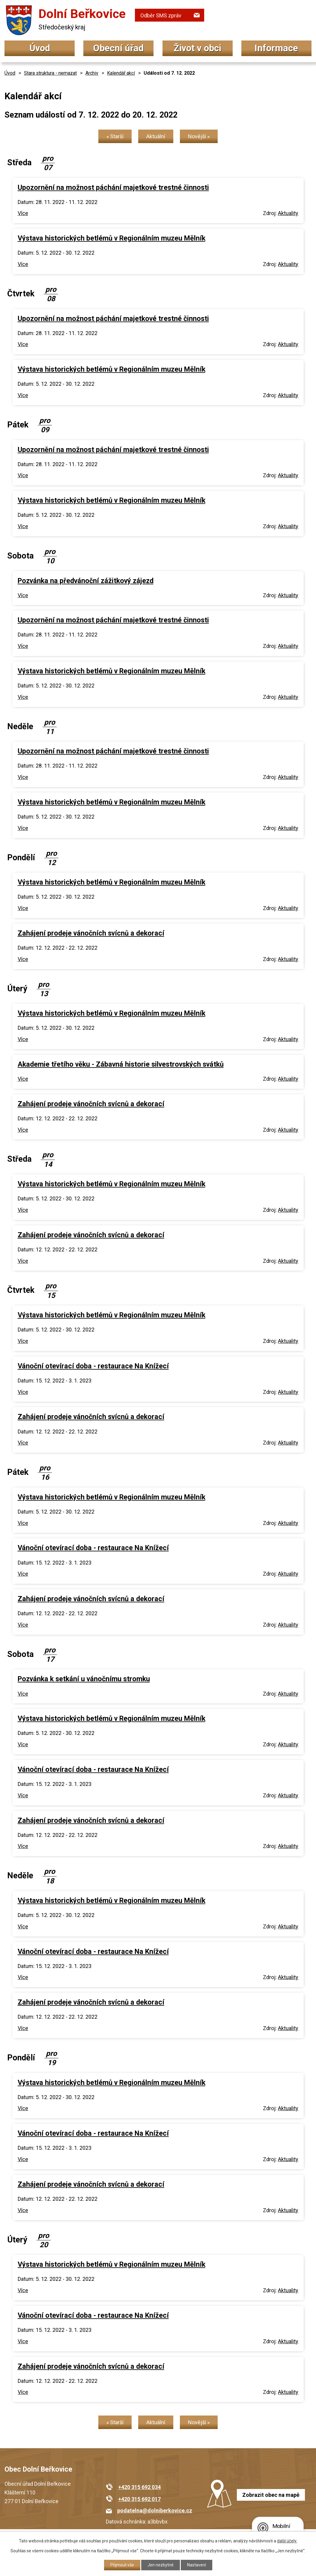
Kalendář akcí (121, 73)
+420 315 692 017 (139, 2499)
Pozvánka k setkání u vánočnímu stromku (84, 1679)
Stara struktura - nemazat (50, 73)
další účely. (287, 2541)
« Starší (115, 136)
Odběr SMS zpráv (160, 15)
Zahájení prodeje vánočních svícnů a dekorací (91, 933)
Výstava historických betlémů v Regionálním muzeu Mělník (111, 238)
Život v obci (197, 48)
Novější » (199, 136)
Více (23, 213)
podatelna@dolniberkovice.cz (154, 2510)
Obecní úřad (118, 48)
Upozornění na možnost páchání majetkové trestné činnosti (113, 187)
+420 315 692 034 (139, 2487)
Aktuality (288, 213)
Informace (276, 48)
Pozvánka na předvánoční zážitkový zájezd (86, 581)
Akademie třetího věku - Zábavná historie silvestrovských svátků (121, 1064)
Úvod (39, 48)
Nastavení (196, 2565)
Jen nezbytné (161, 2565)
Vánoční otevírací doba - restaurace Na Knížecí (93, 1366)
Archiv (91, 73)
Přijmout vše (122, 2565)
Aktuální (155, 136)
